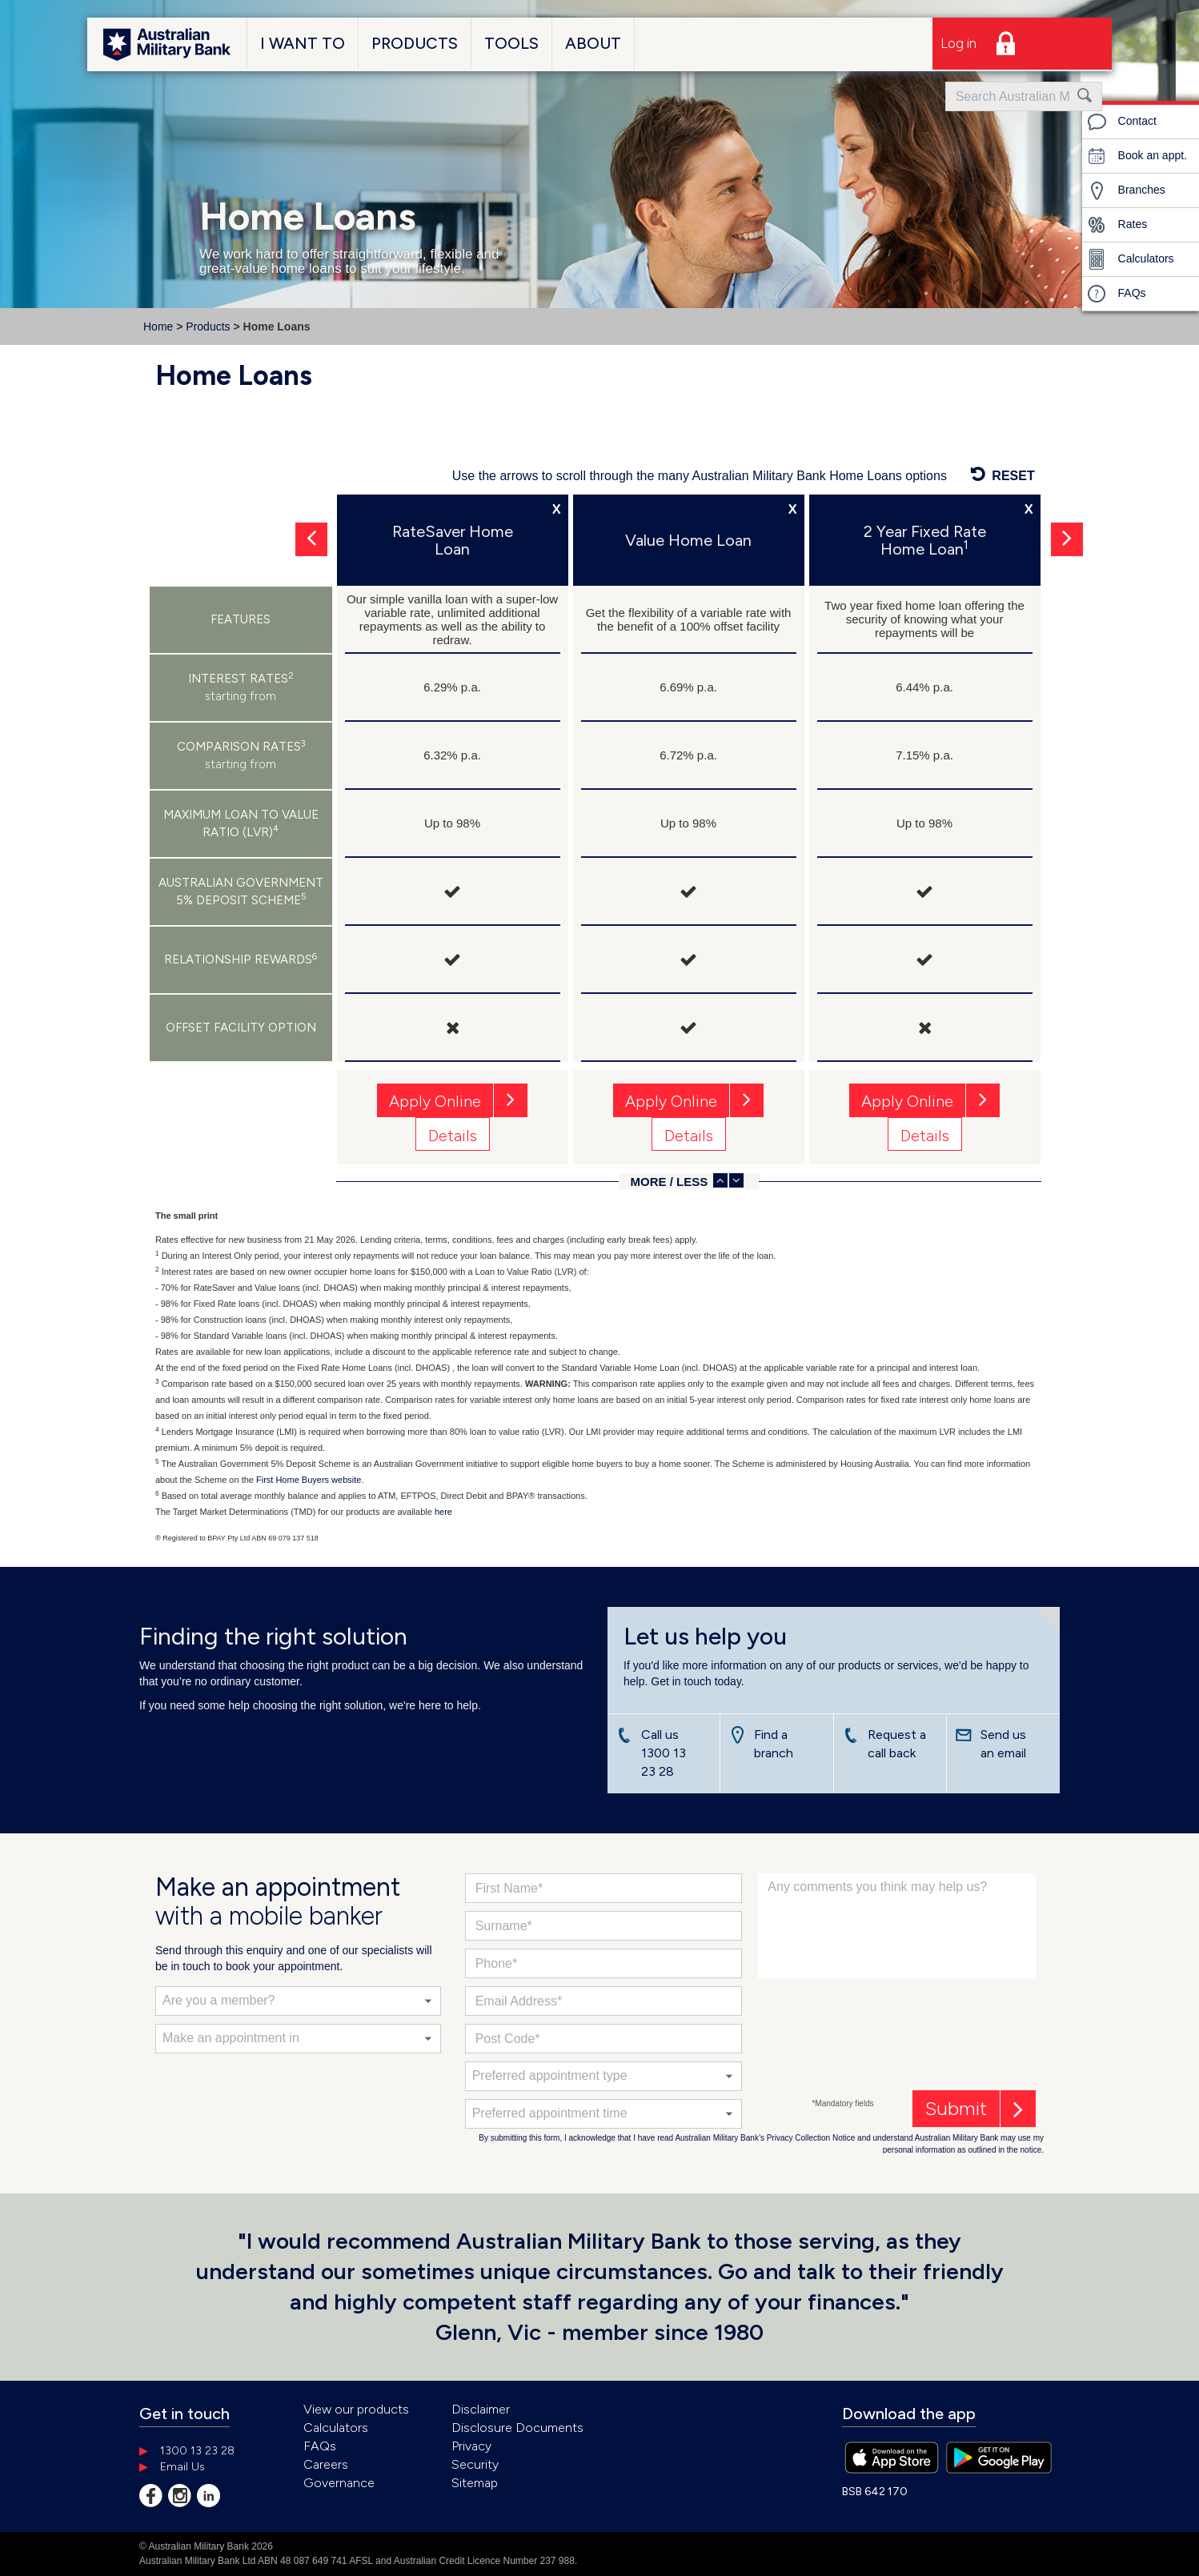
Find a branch (773, 1744)
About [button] (593, 43)
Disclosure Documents (517, 2427)
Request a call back (897, 1744)
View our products (356, 2409)
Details (452, 1135)
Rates (1116, 224)
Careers (325, 2464)
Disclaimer (480, 2409)
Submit (956, 2108)
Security (475, 2464)
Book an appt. (1136, 156)
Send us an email (1003, 1744)
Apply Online (435, 1101)
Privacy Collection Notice (811, 2137)
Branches (1125, 190)
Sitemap (474, 2482)
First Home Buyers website (308, 1479)
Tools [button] (511, 43)
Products (208, 326)
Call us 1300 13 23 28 (663, 1753)
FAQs (1116, 293)
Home (158, 326)
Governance (339, 2482)
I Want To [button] (302, 43)
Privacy (471, 2446)
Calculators (1130, 259)
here (443, 1511)
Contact (1121, 121)
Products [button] (414, 43)
